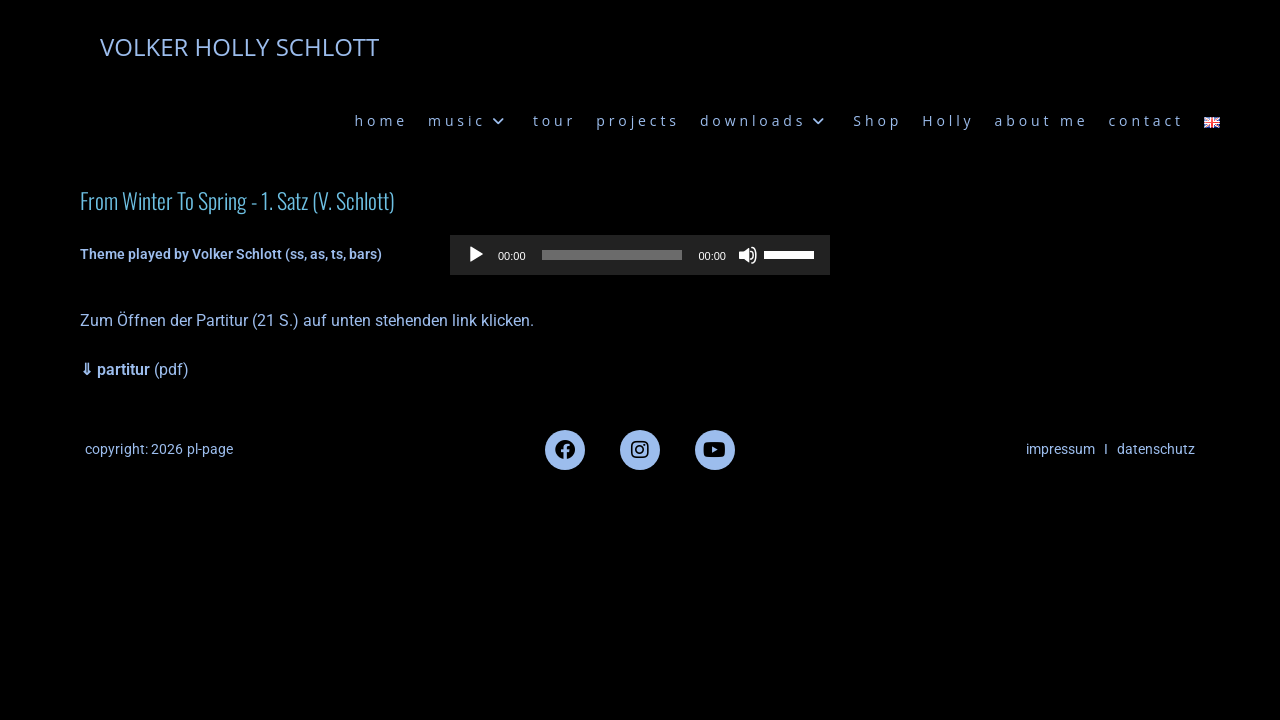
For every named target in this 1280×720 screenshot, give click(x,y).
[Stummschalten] (748, 255)
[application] (640, 255)
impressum (1060, 449)
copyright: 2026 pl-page (159, 449)
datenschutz (1156, 449)
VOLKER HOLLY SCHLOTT (239, 46)
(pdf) (134, 369)
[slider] (612, 255)
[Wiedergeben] (476, 255)
